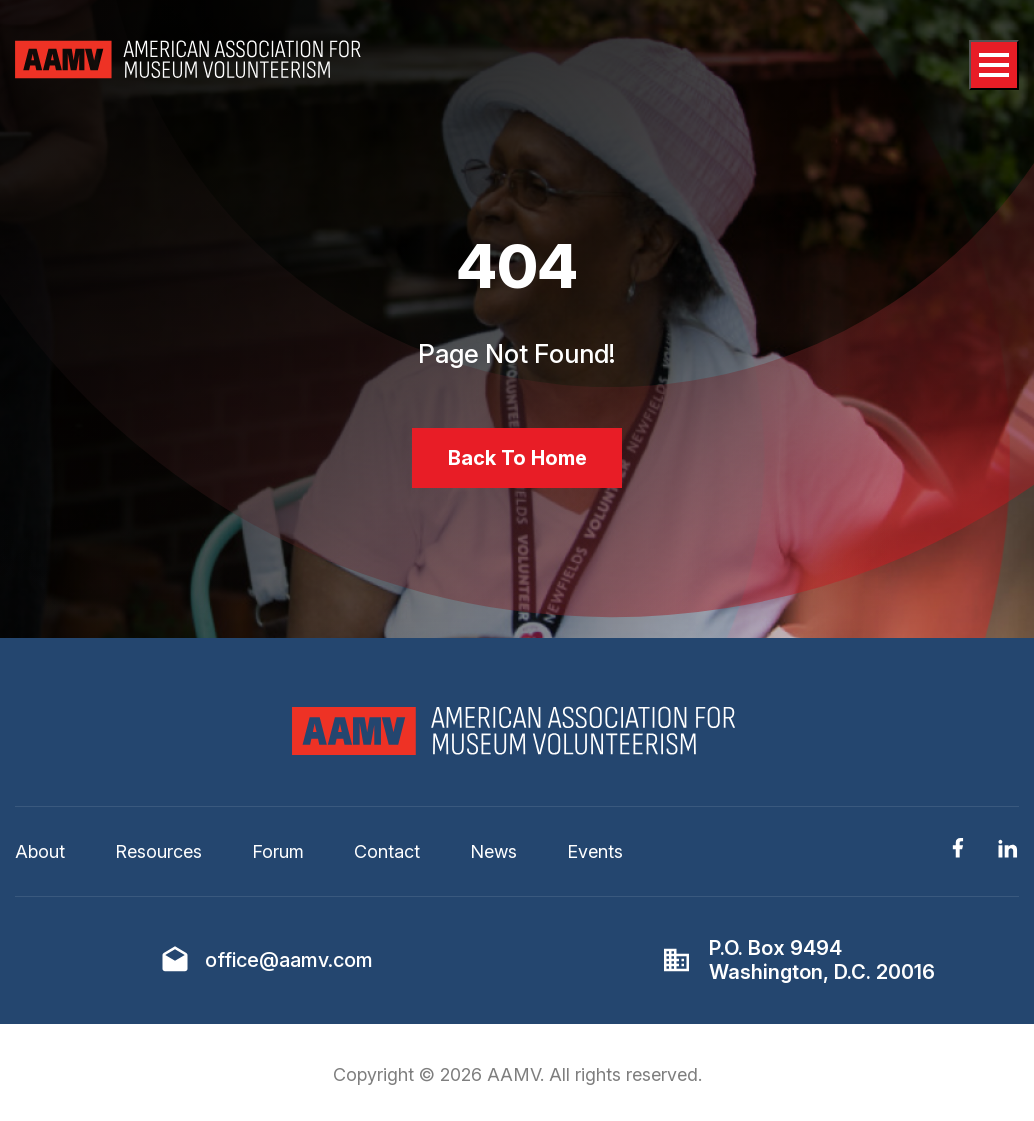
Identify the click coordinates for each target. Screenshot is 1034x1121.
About (40, 851)
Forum (278, 851)
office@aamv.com (289, 960)
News (493, 851)
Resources (158, 851)
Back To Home (517, 458)
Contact (387, 851)
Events (595, 851)
